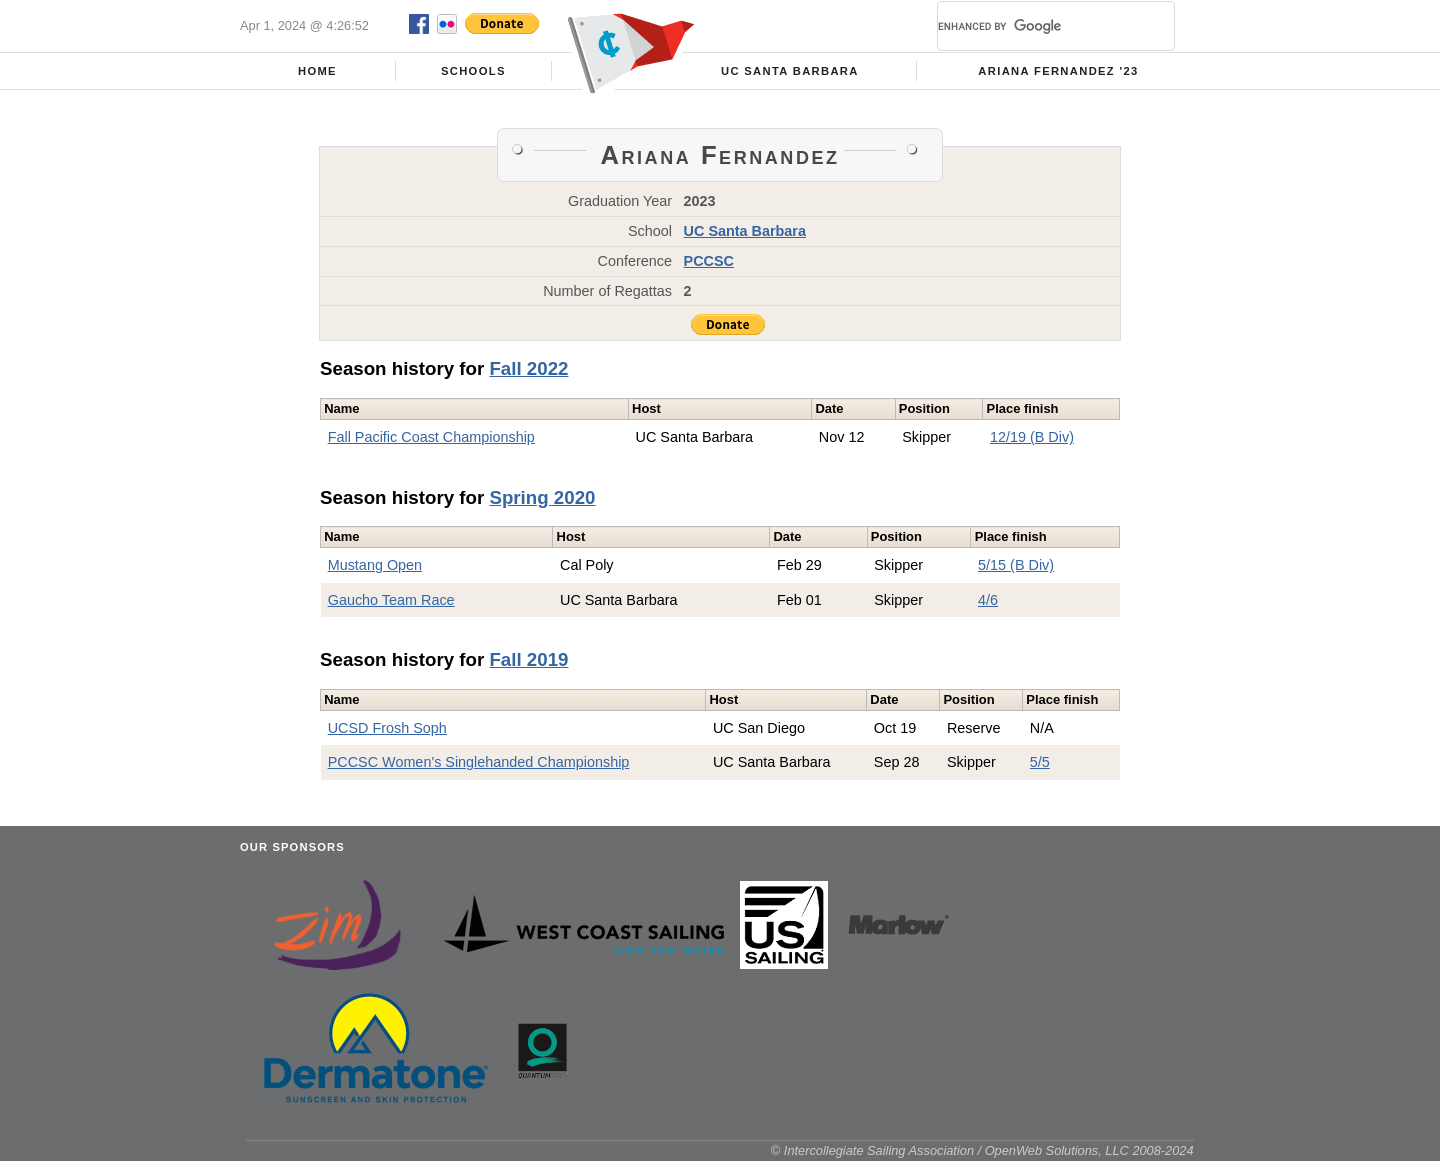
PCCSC (709, 261)
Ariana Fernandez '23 (1058, 71)
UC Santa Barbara (790, 71)
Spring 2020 (542, 497)
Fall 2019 (528, 659)
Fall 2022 (528, 368)
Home (317, 71)
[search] (1032, 26)
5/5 (1040, 762)
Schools (473, 71)
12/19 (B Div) (1032, 437)
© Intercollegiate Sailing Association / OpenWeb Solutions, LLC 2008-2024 (982, 1150)
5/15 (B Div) (1016, 565)
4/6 (988, 600)
